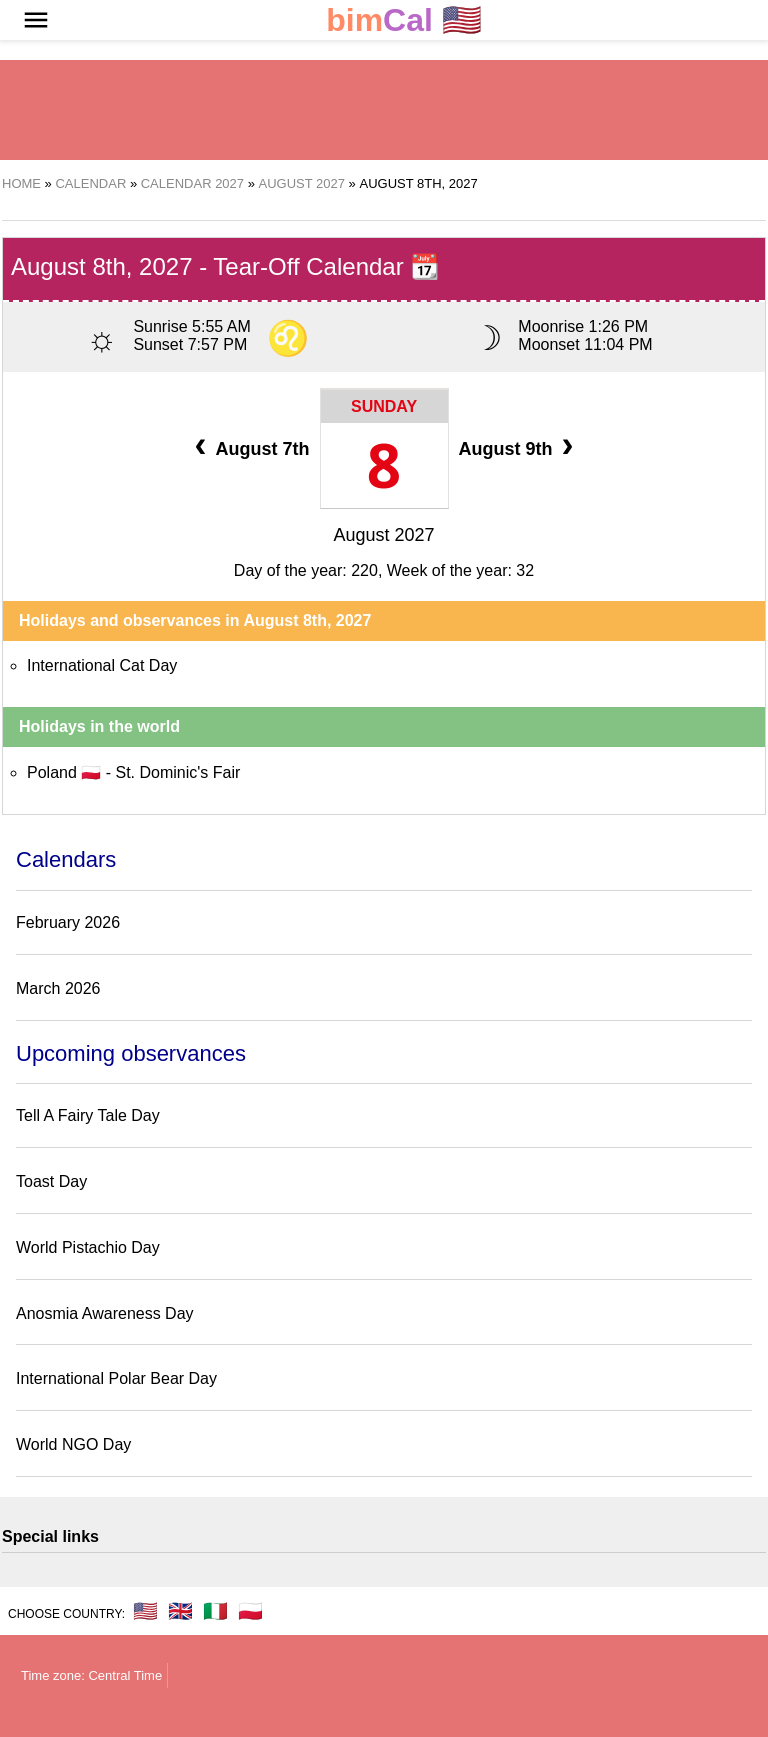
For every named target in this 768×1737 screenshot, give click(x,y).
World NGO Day (73, 1444)
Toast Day (51, 1181)
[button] (36, 20)
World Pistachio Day (88, 1247)
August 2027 (383, 535)
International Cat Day (102, 665)
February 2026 (68, 922)
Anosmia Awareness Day (105, 1313)
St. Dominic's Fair (177, 772)
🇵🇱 (250, 1611)
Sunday (384, 406)
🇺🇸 (404, 20)
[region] (384, 110)
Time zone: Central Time (91, 1675)
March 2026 (58, 988)
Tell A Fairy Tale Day (88, 1115)
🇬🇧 (180, 1611)
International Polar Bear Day (116, 1378)
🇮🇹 (215, 1611)
